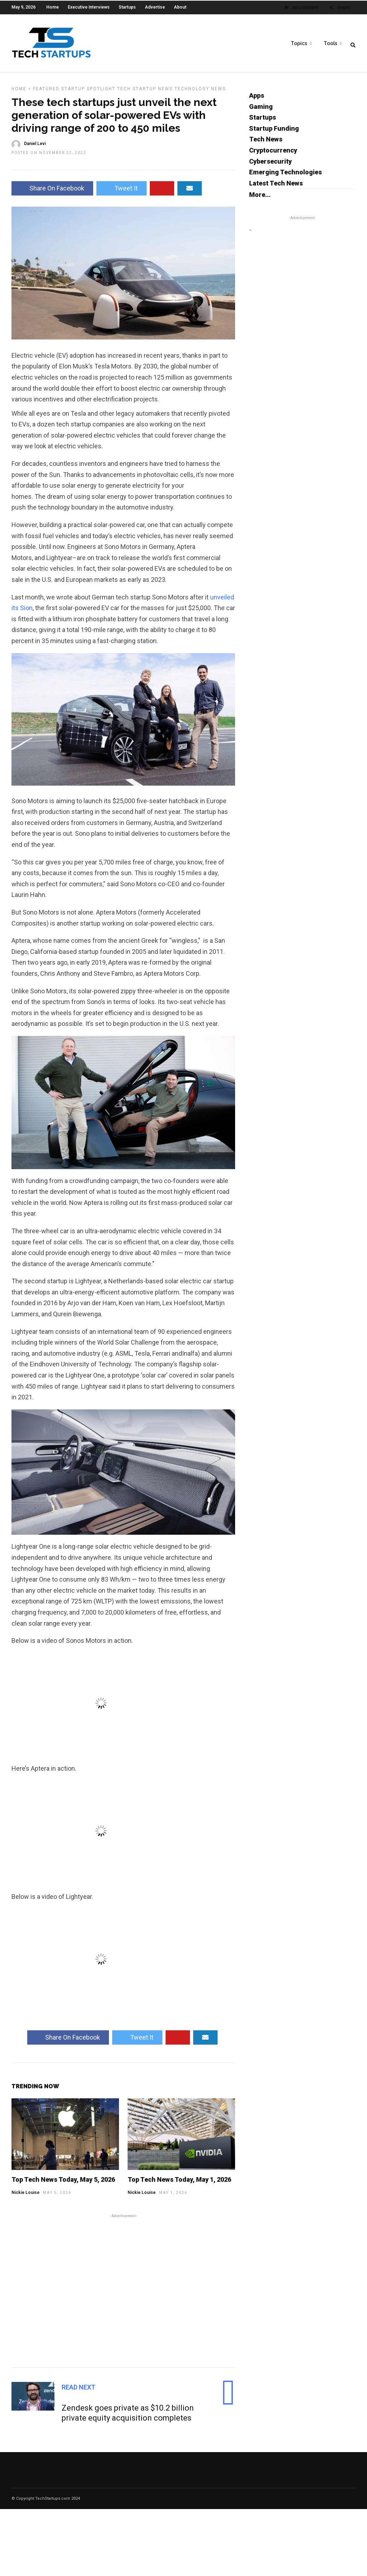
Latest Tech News (276, 186)
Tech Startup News (145, 92)
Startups (127, 7)
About (180, 7)
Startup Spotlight (88, 92)
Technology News (200, 92)
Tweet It (121, 192)
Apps (256, 99)
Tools (330, 43)
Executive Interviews (89, 7)
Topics (299, 43)
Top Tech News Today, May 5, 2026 (63, 2183)
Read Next (78, 2390)
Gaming (261, 110)
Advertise (155, 7)
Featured (46, 92)
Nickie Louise (25, 2196)
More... (260, 198)
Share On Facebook (52, 192)
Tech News (265, 142)
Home (52, 7)
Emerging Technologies (285, 175)
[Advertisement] (123, 2293)
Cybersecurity (270, 165)
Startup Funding (274, 132)
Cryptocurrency (273, 154)
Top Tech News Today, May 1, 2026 (179, 2183)
